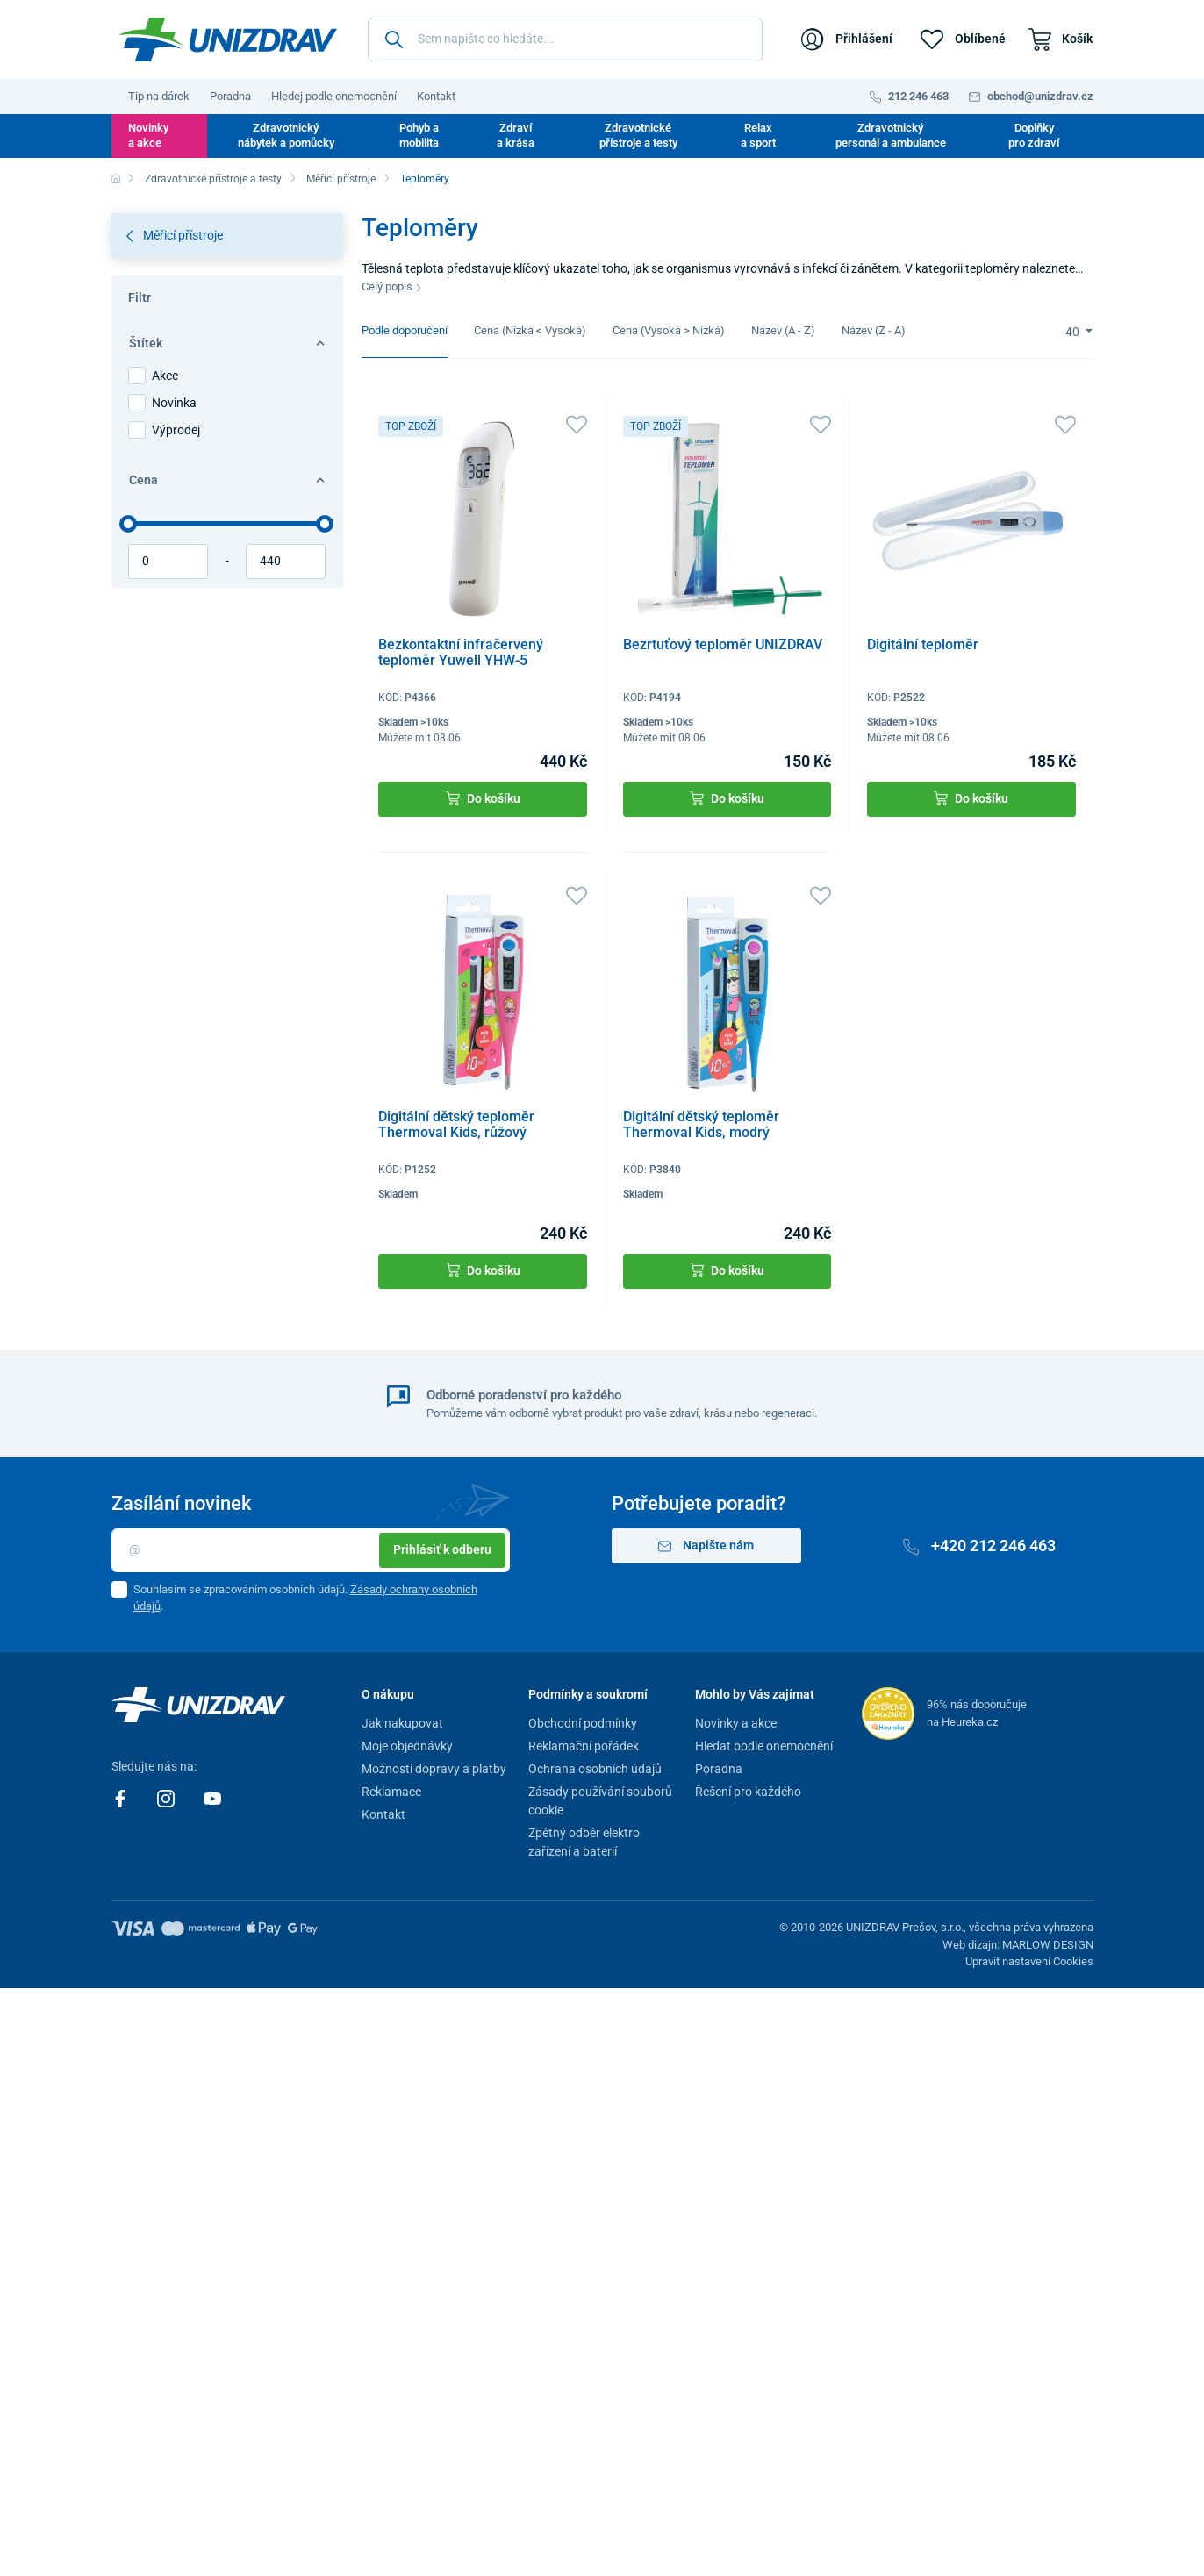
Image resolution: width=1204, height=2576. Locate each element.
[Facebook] (121, 1798)
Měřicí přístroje (341, 179)
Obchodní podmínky (582, 1723)
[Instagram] (167, 1798)
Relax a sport (758, 135)
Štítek (226, 343)
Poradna (230, 96)
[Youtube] (212, 1798)
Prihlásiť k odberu (442, 1549)
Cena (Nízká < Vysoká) (530, 330)
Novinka (174, 403)
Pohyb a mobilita (419, 135)
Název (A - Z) (783, 330)
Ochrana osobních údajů (595, 1769)
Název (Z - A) (874, 330)
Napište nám (706, 1545)
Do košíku (483, 798)
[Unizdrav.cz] (228, 39)
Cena (226, 480)
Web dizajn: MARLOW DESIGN (1017, 1944)
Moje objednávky (407, 1746)
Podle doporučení (405, 330)
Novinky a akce (148, 135)
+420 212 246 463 (979, 1545)
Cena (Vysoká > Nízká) (669, 330)
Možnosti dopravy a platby (434, 1769)
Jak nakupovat (402, 1723)
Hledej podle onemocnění (334, 96)
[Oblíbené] (963, 39)
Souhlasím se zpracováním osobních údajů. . (305, 1598)
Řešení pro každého (748, 1792)
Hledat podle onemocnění (764, 1746)
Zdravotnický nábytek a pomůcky (286, 135)
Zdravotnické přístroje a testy (638, 135)
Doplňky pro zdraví (1033, 135)
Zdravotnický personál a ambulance (890, 135)
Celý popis (392, 286)
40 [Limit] (1073, 332)
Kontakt (436, 96)
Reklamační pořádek (583, 1746)
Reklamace (391, 1792)
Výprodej (176, 430)
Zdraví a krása (515, 135)
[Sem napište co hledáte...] (565, 39)
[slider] (128, 524)
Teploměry (424, 179)
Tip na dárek (159, 96)
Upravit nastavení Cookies (1029, 1961)
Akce (165, 376)
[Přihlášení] (847, 39)
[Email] (310, 1550)
